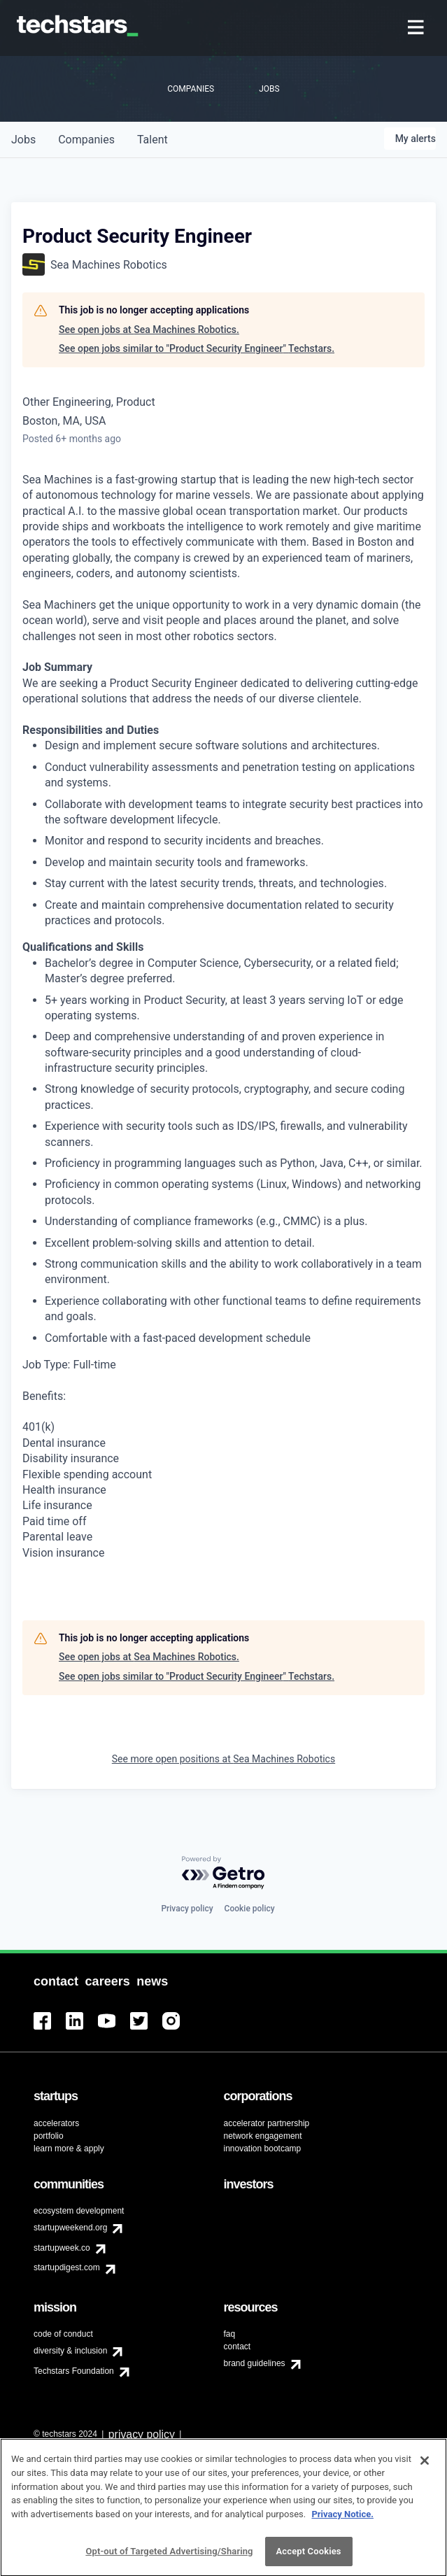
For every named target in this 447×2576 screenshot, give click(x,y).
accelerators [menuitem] (56, 2123)
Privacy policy (187, 1908)
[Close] (424, 2466)
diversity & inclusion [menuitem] (70, 2351)
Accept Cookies (308, 2557)
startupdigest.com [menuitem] (67, 2267)
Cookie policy (250, 1908)
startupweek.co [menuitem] (62, 2248)
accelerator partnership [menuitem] (267, 2123)
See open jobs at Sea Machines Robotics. (149, 329)
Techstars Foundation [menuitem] (74, 2371)
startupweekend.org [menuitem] (70, 2227)
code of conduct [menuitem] (63, 2334)
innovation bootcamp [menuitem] (262, 2148)
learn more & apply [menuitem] (69, 2148)
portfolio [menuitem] (49, 2136)
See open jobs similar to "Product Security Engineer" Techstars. (196, 348)
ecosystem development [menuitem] (79, 2211)
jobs (23, 139)
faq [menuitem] (230, 2334)
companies (86, 139)
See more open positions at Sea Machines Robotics (223, 1758)
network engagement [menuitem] (263, 2136)
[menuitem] (417, 28)
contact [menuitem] (237, 2346)
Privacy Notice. (342, 2519)
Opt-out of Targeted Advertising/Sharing (169, 2557)
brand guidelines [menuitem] (254, 2363)
